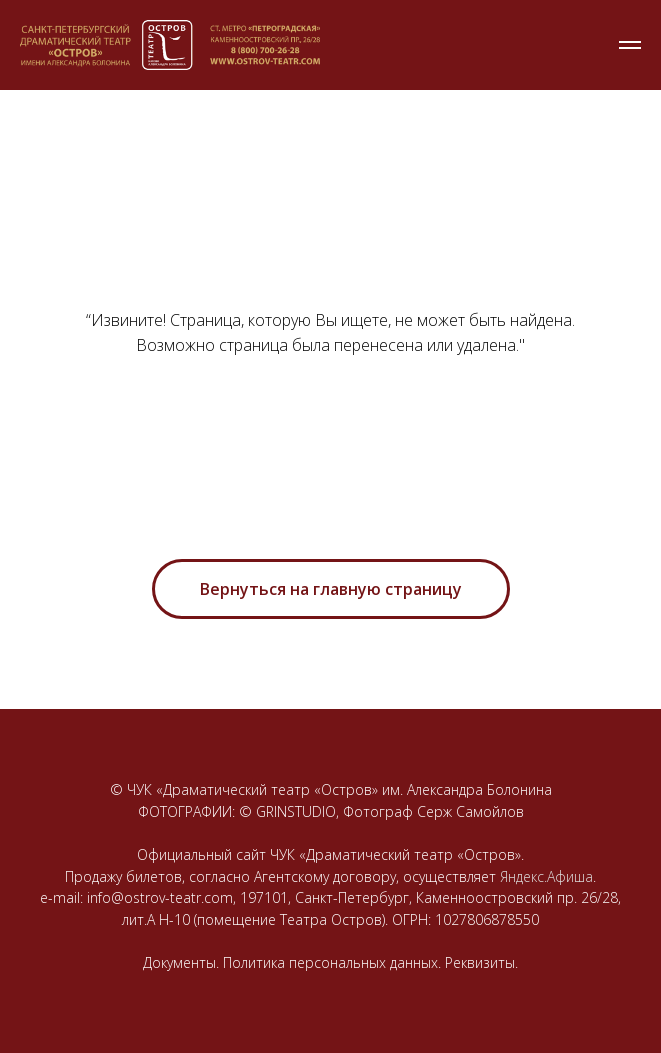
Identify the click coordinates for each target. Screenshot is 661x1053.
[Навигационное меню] (630, 45)
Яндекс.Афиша (546, 876)
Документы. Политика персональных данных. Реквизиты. (330, 962)
